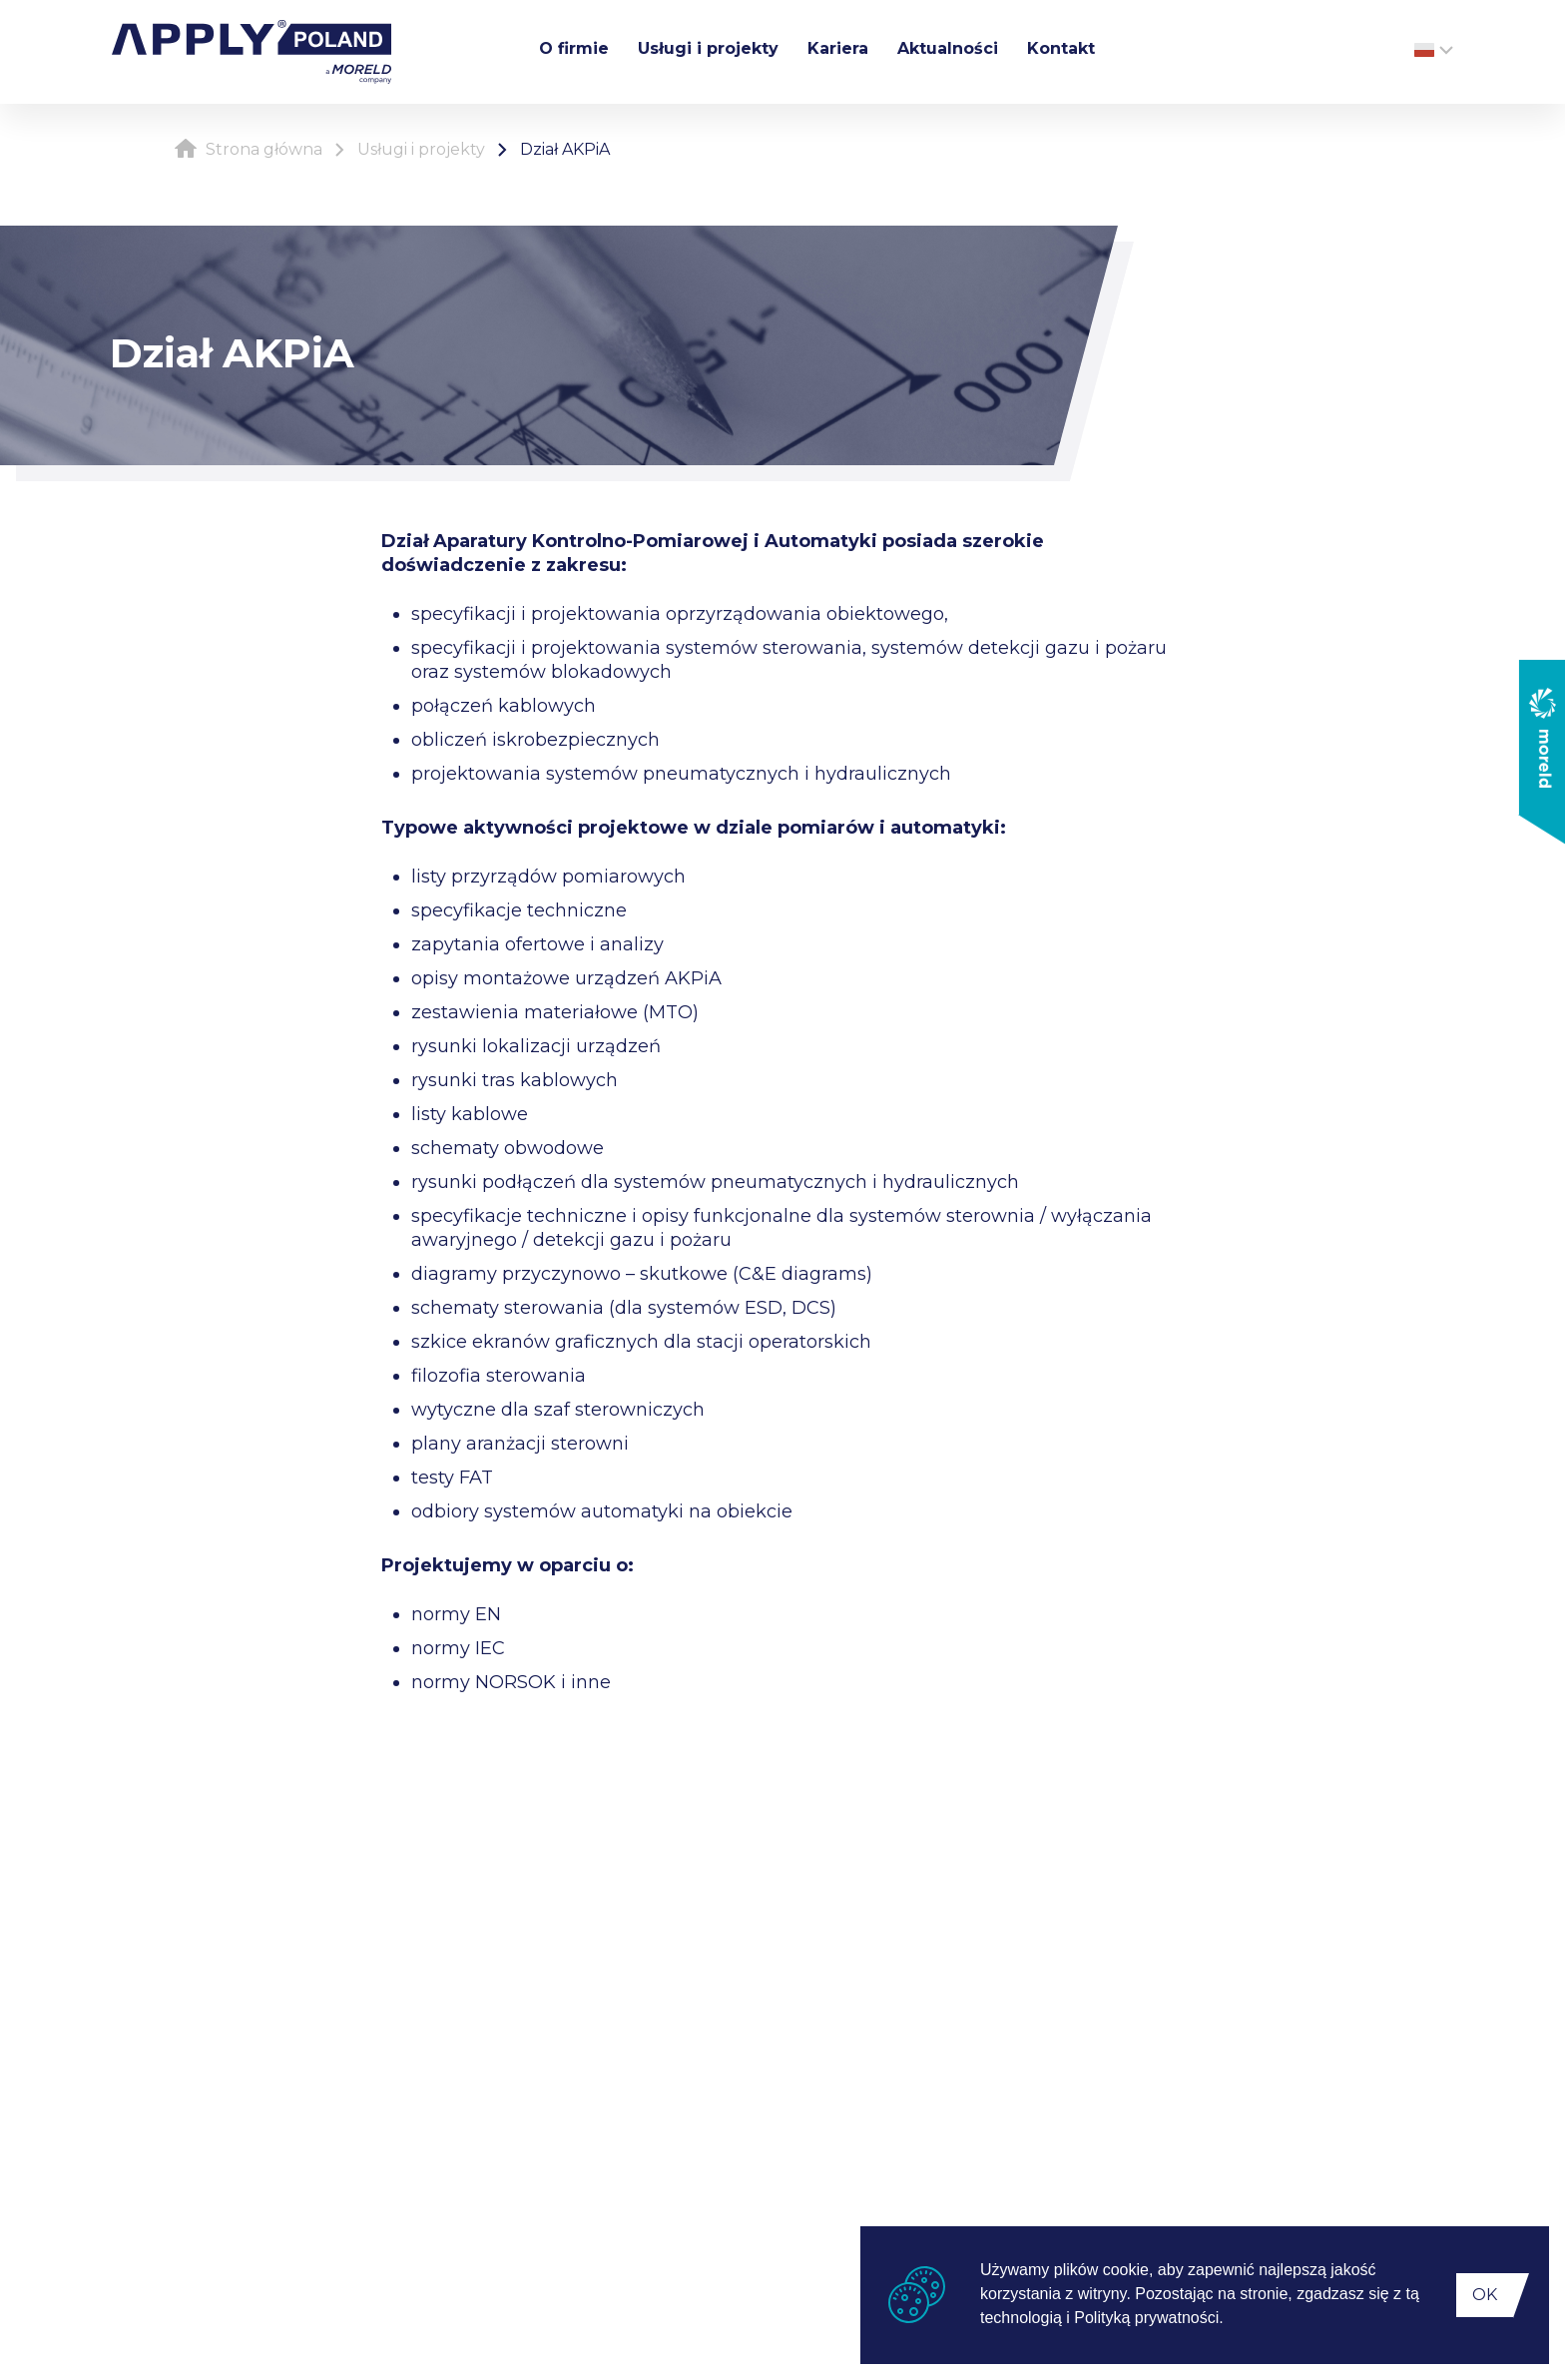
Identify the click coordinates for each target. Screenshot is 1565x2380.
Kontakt (1061, 48)
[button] (1231, 2320)
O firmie (574, 48)
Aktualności (947, 48)
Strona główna (248, 149)
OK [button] (1484, 2294)
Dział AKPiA (565, 149)
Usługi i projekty (708, 48)
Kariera (837, 48)
